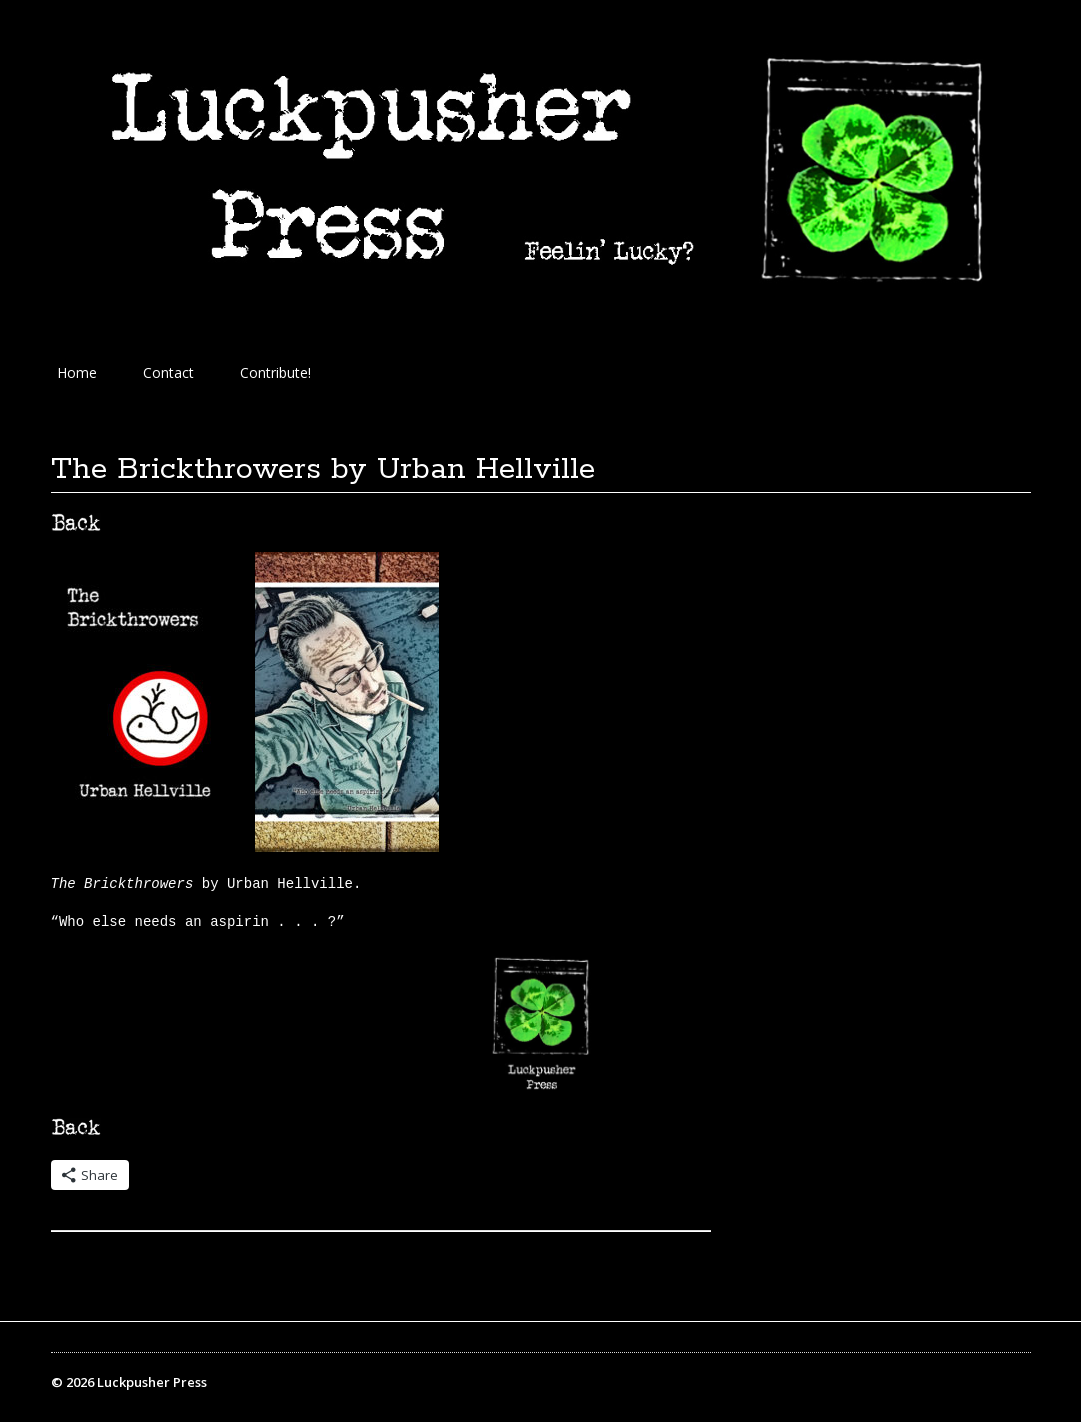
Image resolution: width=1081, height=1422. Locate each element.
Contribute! (275, 372)
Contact (168, 372)
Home (77, 372)
